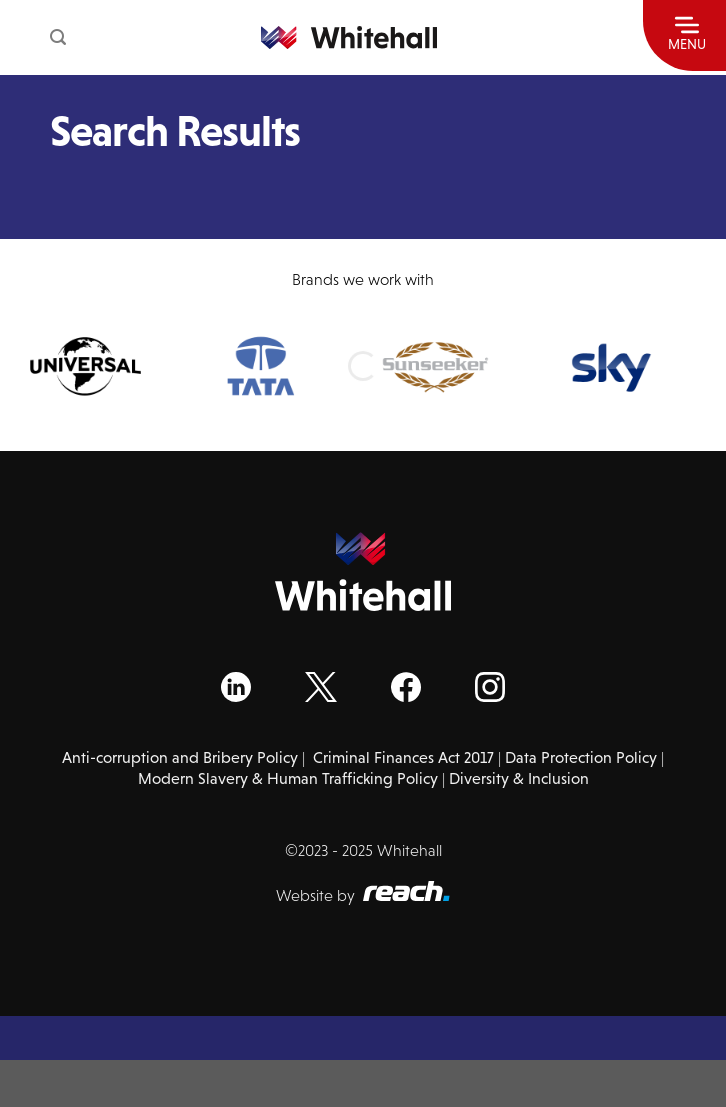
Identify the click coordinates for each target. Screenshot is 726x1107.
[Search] (58, 37)
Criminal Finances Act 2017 (403, 757)
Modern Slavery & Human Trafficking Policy (288, 778)
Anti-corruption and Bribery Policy (180, 757)
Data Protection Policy (581, 757)
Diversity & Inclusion (519, 778)
